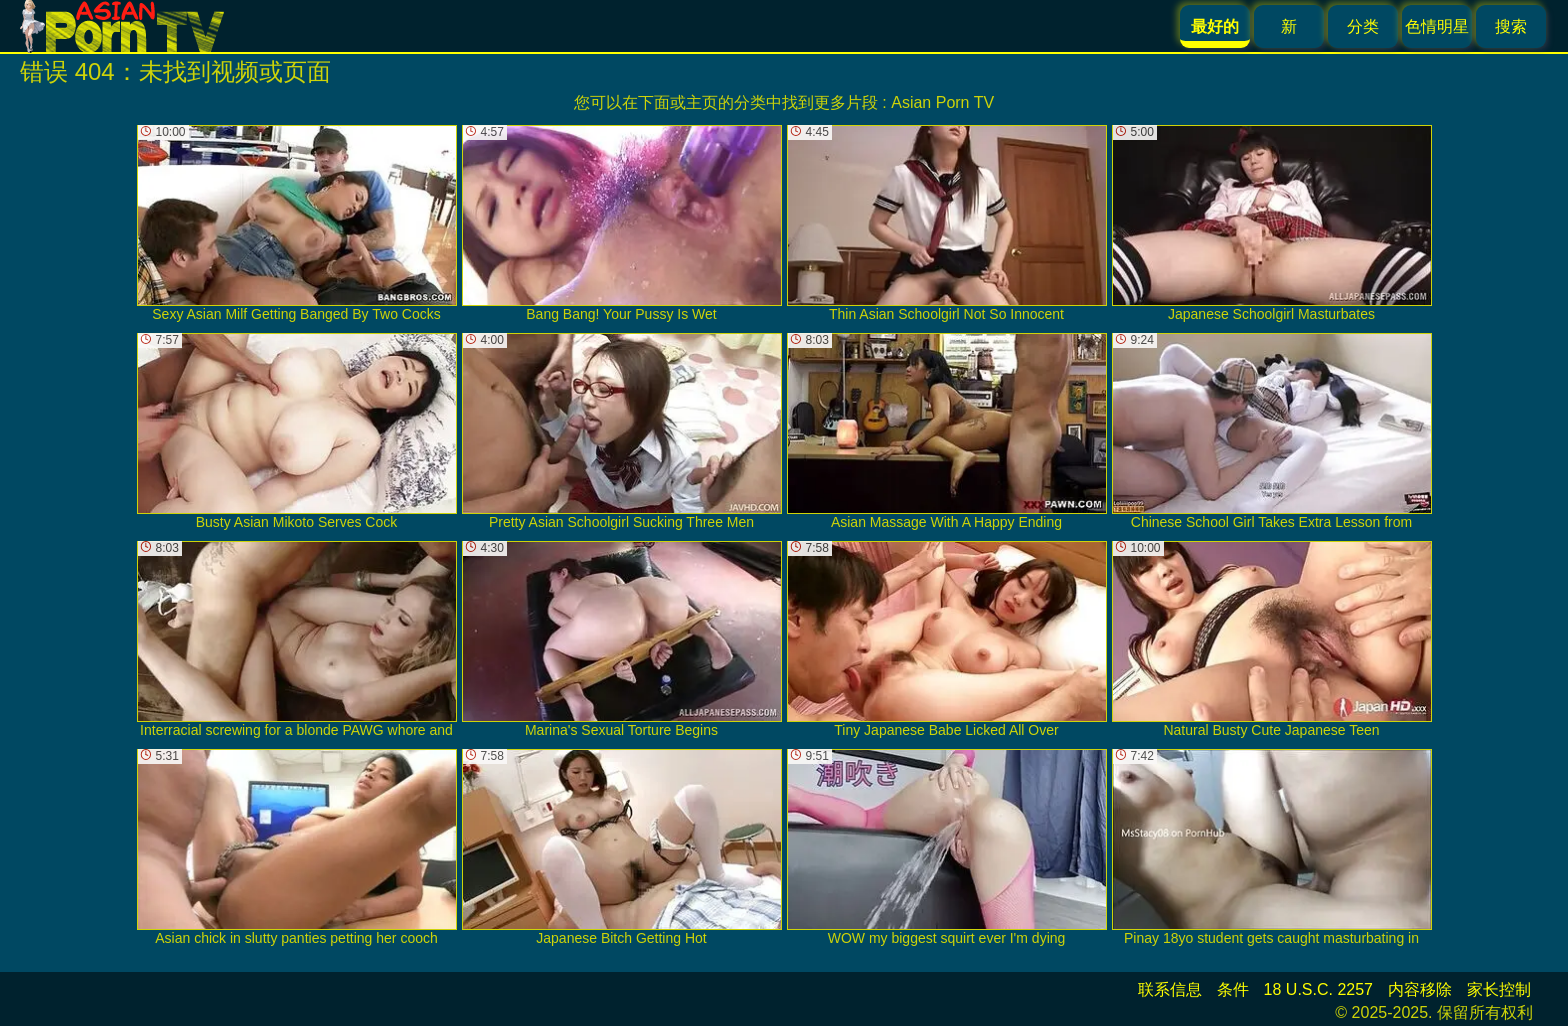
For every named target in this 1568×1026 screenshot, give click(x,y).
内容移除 (1420, 989)
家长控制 (1499, 989)
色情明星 (1437, 26)
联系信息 (1170, 989)
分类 (1363, 26)
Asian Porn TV (942, 102)
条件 (1233, 989)
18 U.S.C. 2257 (1318, 989)
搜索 (1511, 26)
